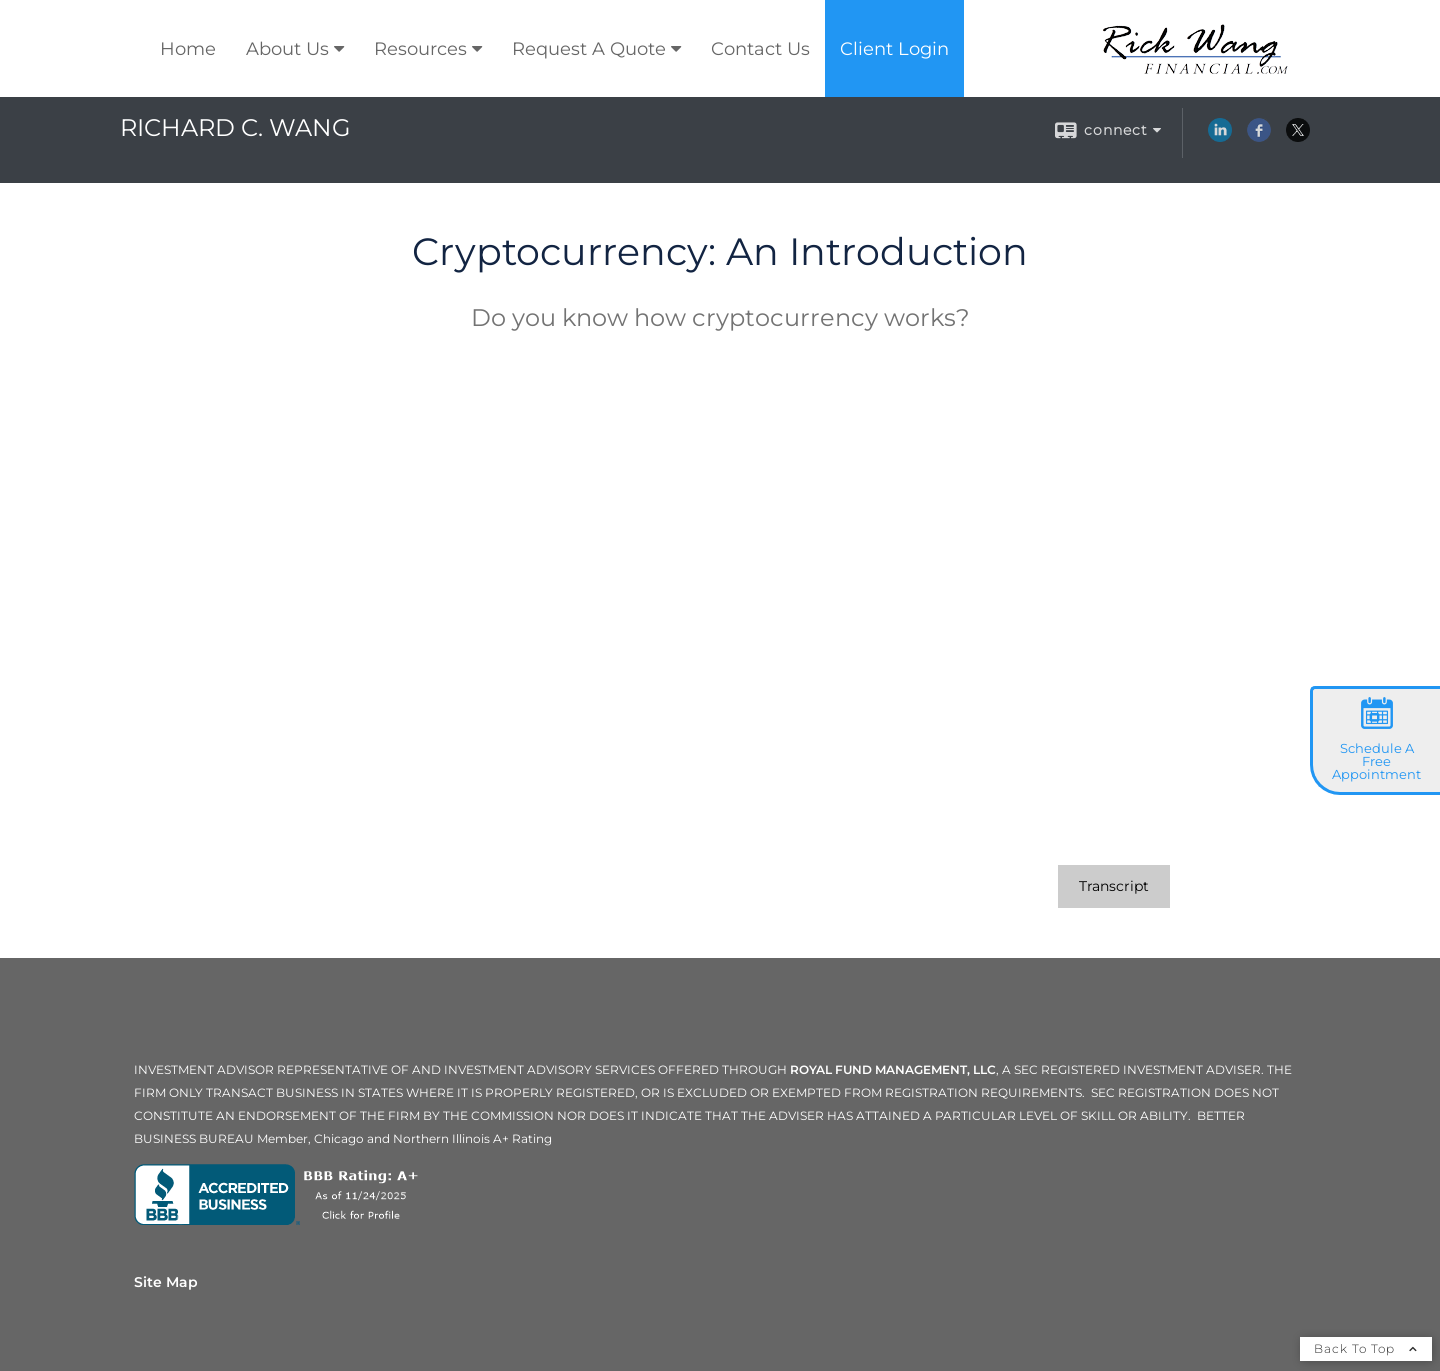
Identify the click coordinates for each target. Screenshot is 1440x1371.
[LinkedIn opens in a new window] (1220, 137)
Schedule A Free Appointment (1376, 761)
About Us (287, 49)
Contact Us (760, 49)
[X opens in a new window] (1298, 137)
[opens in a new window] (280, 1220)
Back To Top (1366, 1348)
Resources (420, 49)
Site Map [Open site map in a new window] (166, 1282)
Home (188, 49)
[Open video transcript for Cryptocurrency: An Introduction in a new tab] (1114, 886)
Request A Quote (589, 49)
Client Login (894, 49)
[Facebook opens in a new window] (1259, 137)
